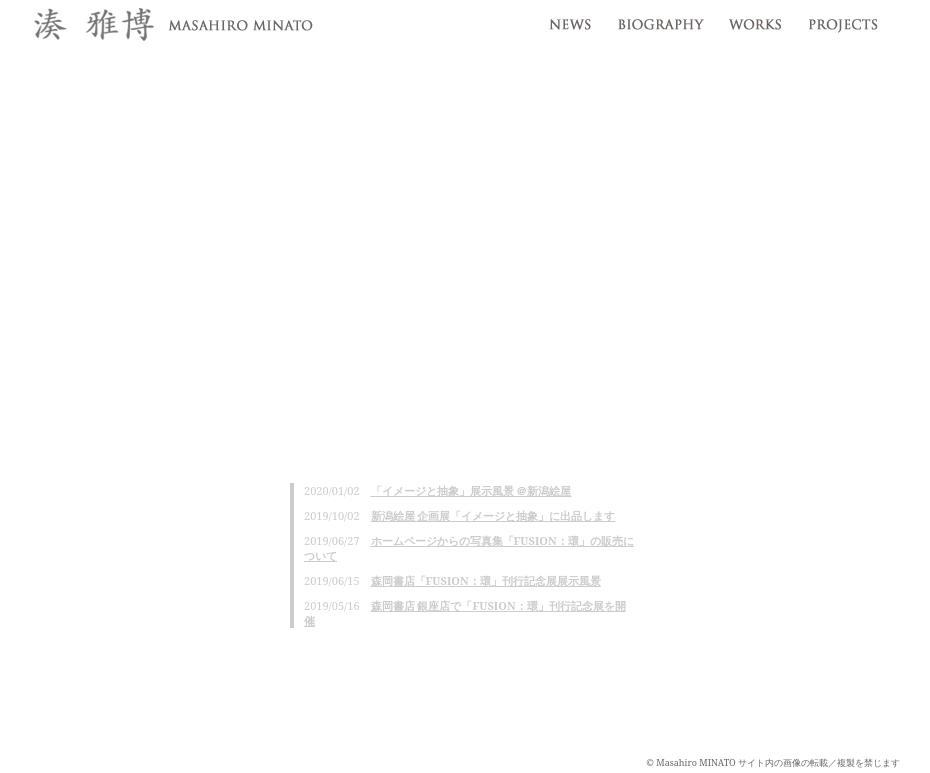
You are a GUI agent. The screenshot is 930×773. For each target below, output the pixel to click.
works (754, 20)
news (567, 20)
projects (847, 20)
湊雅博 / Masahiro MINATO (170, 26)
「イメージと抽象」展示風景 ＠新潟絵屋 (471, 490)
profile (659, 20)
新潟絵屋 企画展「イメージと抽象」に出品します (493, 515)
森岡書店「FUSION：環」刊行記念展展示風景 (486, 580)
